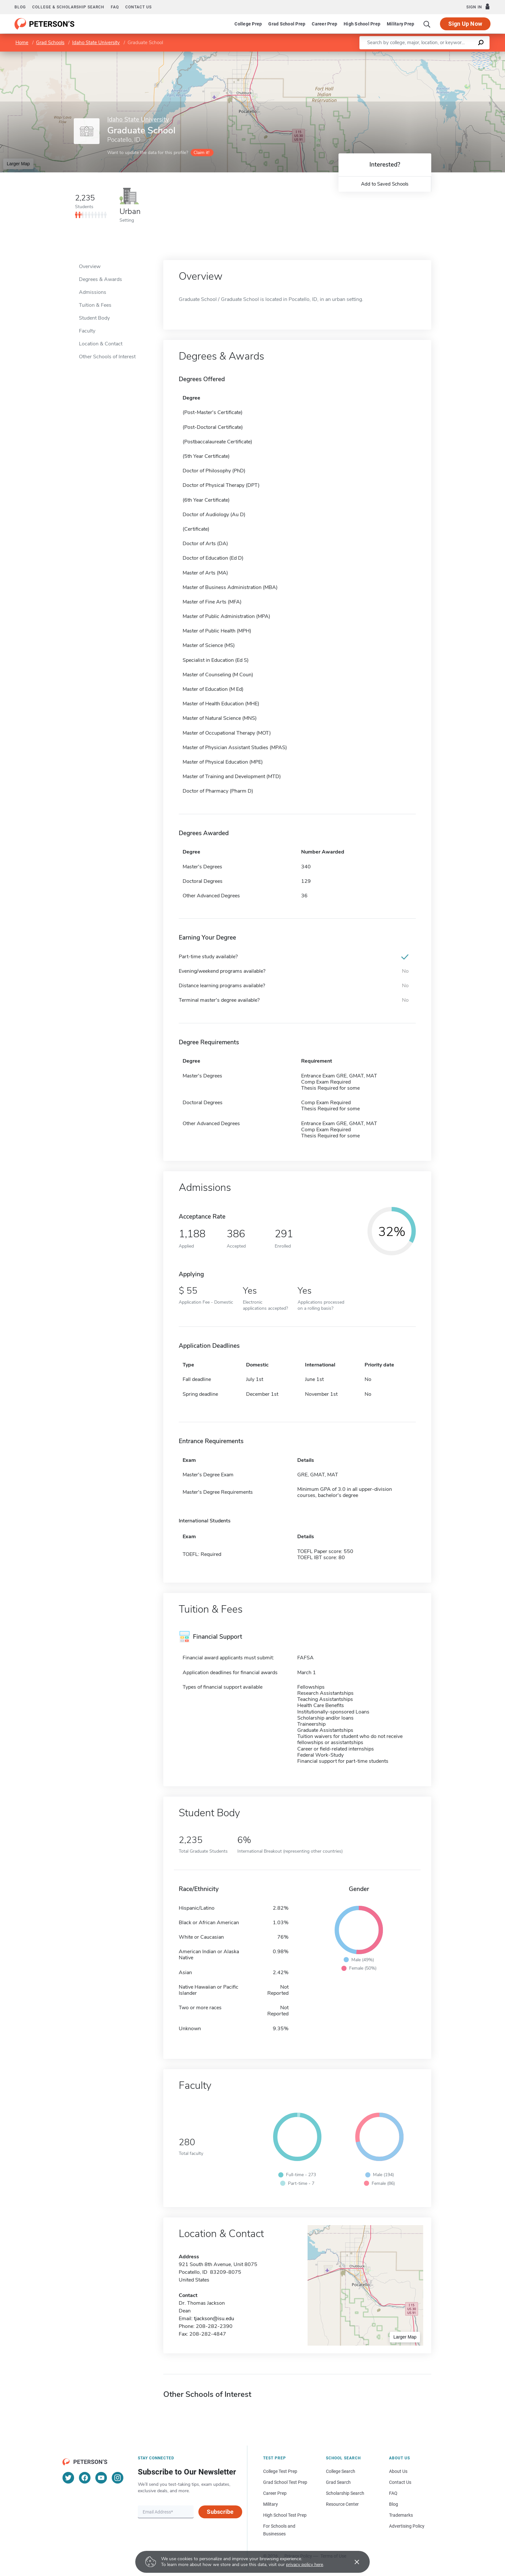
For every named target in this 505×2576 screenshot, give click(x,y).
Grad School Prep (286, 23)
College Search (340, 2471)
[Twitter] (68, 2478)
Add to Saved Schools (384, 184)
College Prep (248, 23)
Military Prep (400, 23)
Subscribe (220, 2511)
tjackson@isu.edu (214, 2318)
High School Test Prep (285, 2515)
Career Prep (324, 23)
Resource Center (342, 2504)
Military (270, 2504)
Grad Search (338, 2482)
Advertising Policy (406, 2526)
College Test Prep (280, 2471)
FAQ (115, 7)
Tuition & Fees (95, 305)
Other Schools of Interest (107, 356)
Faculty (87, 330)
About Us (398, 2471)
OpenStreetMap (461, 55)
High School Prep (362, 23)
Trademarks (401, 2515)
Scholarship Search (345, 2493)
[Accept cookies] (352, 2562)
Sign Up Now (465, 23)
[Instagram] (117, 2478)
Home (21, 42)
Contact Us (400, 2482)
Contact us (138, 7)
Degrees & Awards (100, 279)
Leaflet (427, 55)
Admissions (92, 292)
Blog (20, 7)
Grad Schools (50, 42)
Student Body (94, 318)
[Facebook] (85, 2478)
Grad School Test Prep (285, 2482)
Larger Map (18, 163)
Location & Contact (100, 343)
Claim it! (201, 153)
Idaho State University (96, 42)
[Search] (427, 24)
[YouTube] (101, 2478)
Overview (89, 266)
